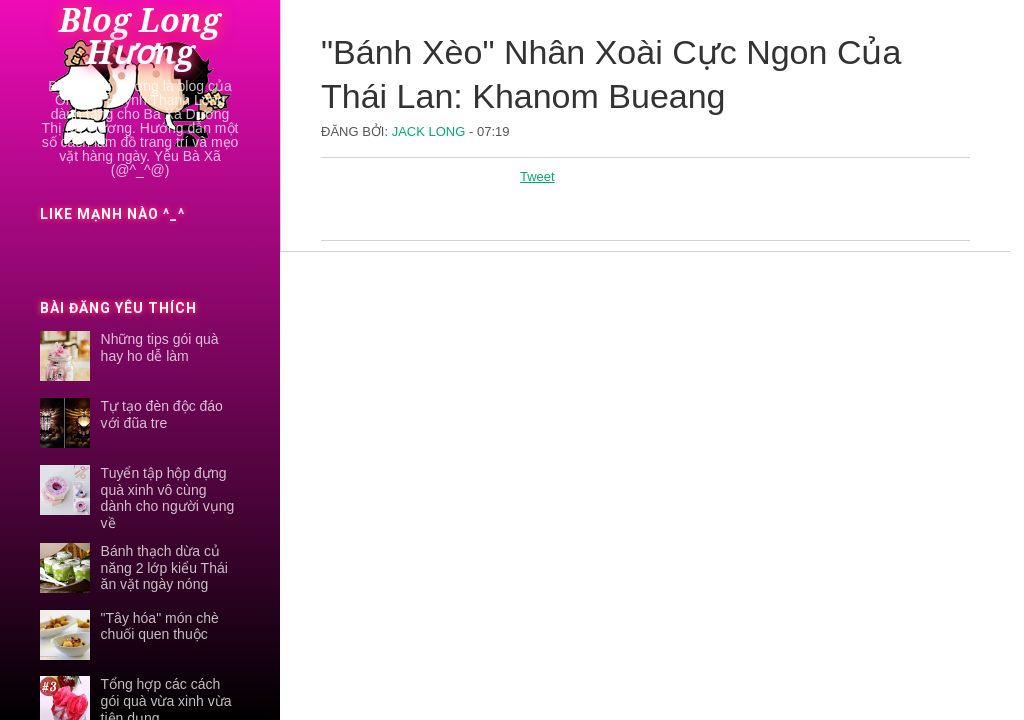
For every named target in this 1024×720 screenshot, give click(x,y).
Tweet (537, 176)
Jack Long (430, 131)
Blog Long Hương (140, 37)
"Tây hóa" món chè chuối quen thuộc (160, 626)
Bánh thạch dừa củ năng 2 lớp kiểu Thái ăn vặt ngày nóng (164, 568)
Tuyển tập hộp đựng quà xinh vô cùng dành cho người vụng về (168, 498)
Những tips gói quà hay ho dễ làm (160, 347)
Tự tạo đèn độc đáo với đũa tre (162, 414)
